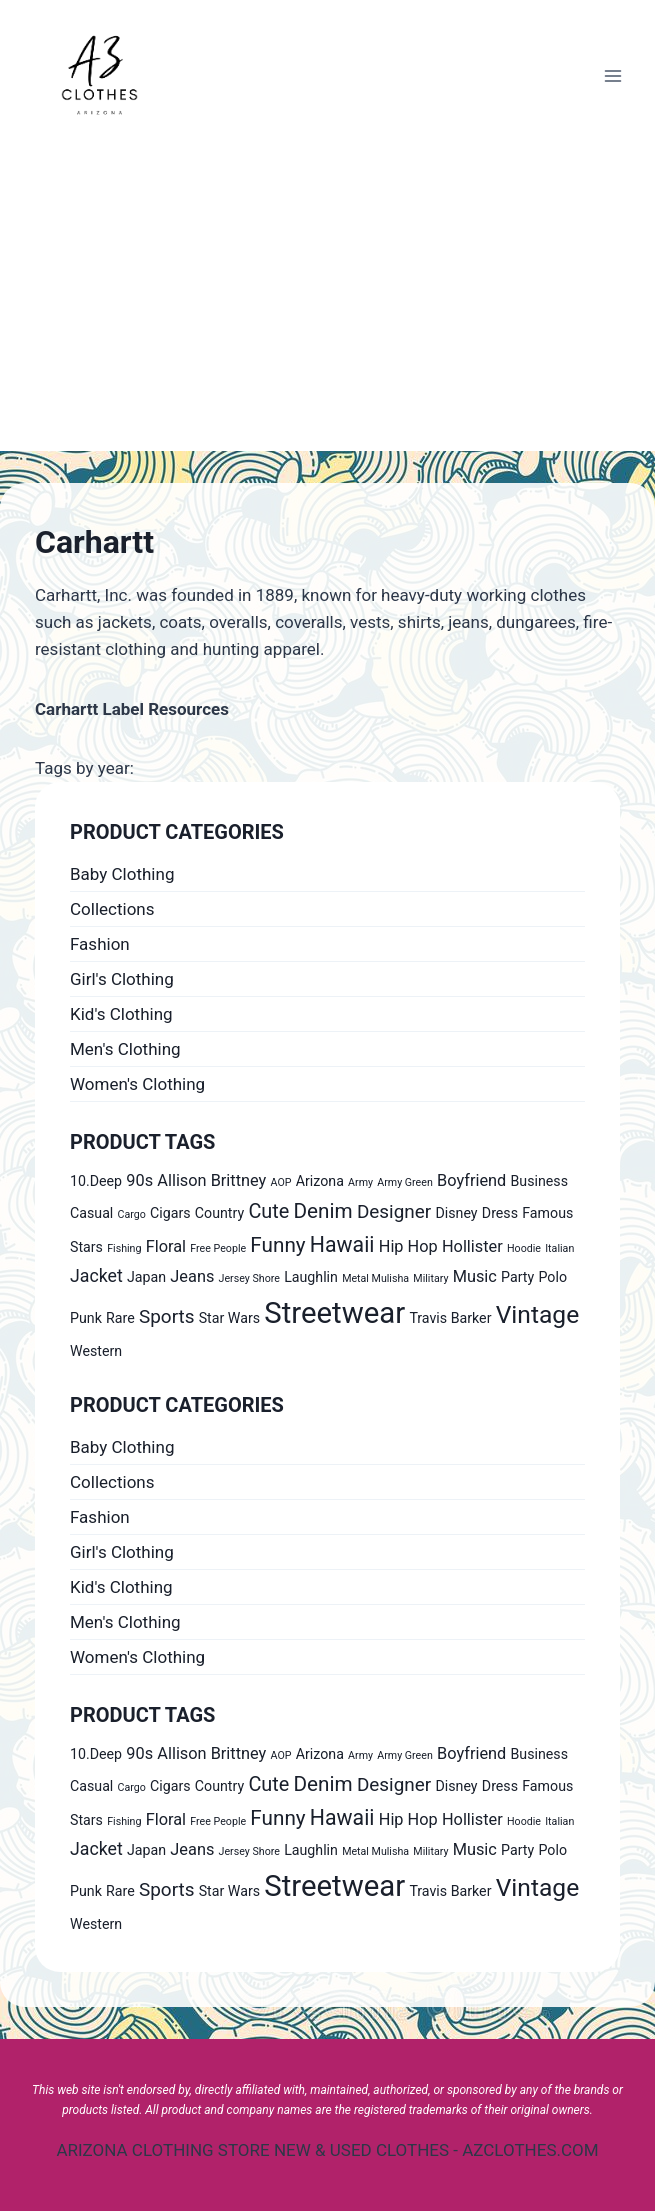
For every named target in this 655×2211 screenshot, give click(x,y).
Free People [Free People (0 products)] (218, 1248)
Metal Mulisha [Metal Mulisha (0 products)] (375, 1278)
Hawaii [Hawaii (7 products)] (342, 1244)
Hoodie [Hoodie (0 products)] (524, 1248)
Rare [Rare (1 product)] (120, 1318)
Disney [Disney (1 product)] (456, 1213)
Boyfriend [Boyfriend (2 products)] (471, 1180)
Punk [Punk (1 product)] (86, 1318)
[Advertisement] (327, 301)
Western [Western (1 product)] (96, 1351)
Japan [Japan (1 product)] (146, 1277)
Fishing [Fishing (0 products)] (124, 1248)
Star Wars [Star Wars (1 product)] (229, 1318)
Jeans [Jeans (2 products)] (192, 1276)
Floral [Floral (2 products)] (166, 1246)
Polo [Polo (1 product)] (552, 1277)
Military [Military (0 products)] (430, 1278)
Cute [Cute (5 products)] (268, 1211)
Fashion (100, 944)
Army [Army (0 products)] (360, 1182)
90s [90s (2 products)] (139, 1180)
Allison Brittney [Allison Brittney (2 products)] (211, 1180)
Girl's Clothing (122, 979)
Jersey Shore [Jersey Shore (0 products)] (249, 1278)
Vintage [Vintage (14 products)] (538, 1314)
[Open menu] (612, 75)
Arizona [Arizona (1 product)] (320, 1181)
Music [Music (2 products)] (475, 1276)
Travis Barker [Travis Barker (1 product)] (450, 1318)
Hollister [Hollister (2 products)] (472, 1246)
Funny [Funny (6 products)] (277, 1245)
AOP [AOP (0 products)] (281, 1182)
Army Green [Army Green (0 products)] (405, 1182)
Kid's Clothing (121, 1014)
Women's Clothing (137, 1084)
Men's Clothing (125, 1049)
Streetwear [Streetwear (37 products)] (334, 1313)
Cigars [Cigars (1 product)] (170, 1213)
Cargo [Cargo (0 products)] (132, 1214)
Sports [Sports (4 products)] (166, 1316)
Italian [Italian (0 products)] (559, 1248)
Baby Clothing (122, 874)
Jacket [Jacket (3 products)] (96, 1276)
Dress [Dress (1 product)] (500, 1213)
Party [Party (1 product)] (517, 1277)
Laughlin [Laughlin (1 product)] (311, 1277)
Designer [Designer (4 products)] (394, 1211)
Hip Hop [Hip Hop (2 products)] (408, 1246)
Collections (112, 909)
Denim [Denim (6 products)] (323, 1211)
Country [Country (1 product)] (219, 1213)
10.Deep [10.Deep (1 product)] (96, 1181)
